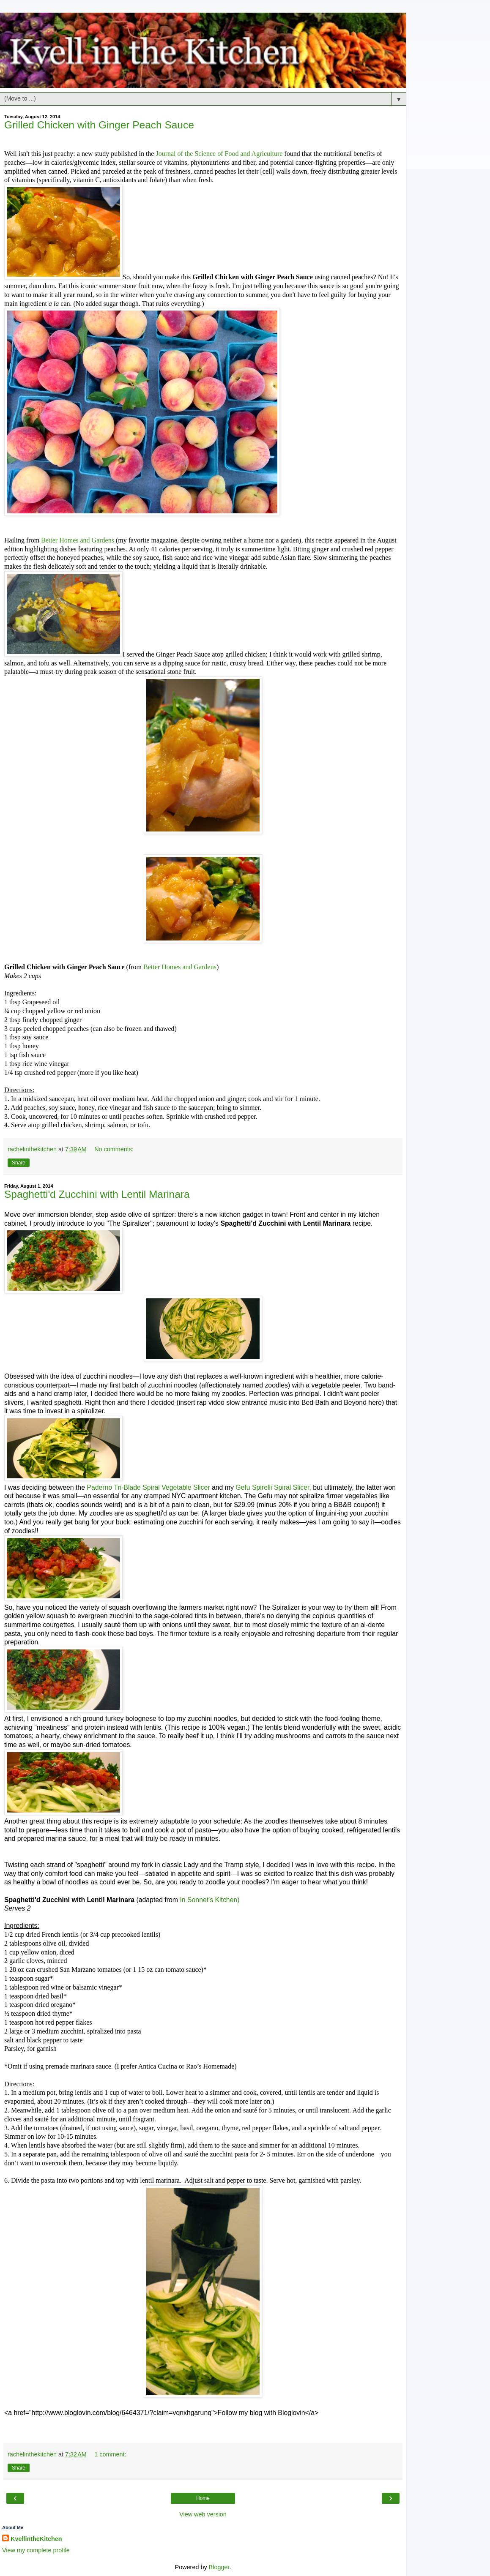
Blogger (219, 2567)
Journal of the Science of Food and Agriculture (219, 153)
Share (18, 1163)
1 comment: (110, 2454)
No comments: (114, 1149)
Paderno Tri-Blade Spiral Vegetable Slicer (149, 1487)
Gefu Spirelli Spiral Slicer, (273, 1487)
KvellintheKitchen (36, 2538)
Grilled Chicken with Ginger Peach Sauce (99, 125)
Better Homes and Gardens (78, 540)
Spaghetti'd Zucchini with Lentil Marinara (97, 1194)
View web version (203, 2514)
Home (203, 2498)
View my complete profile (36, 2550)
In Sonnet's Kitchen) (209, 1899)
